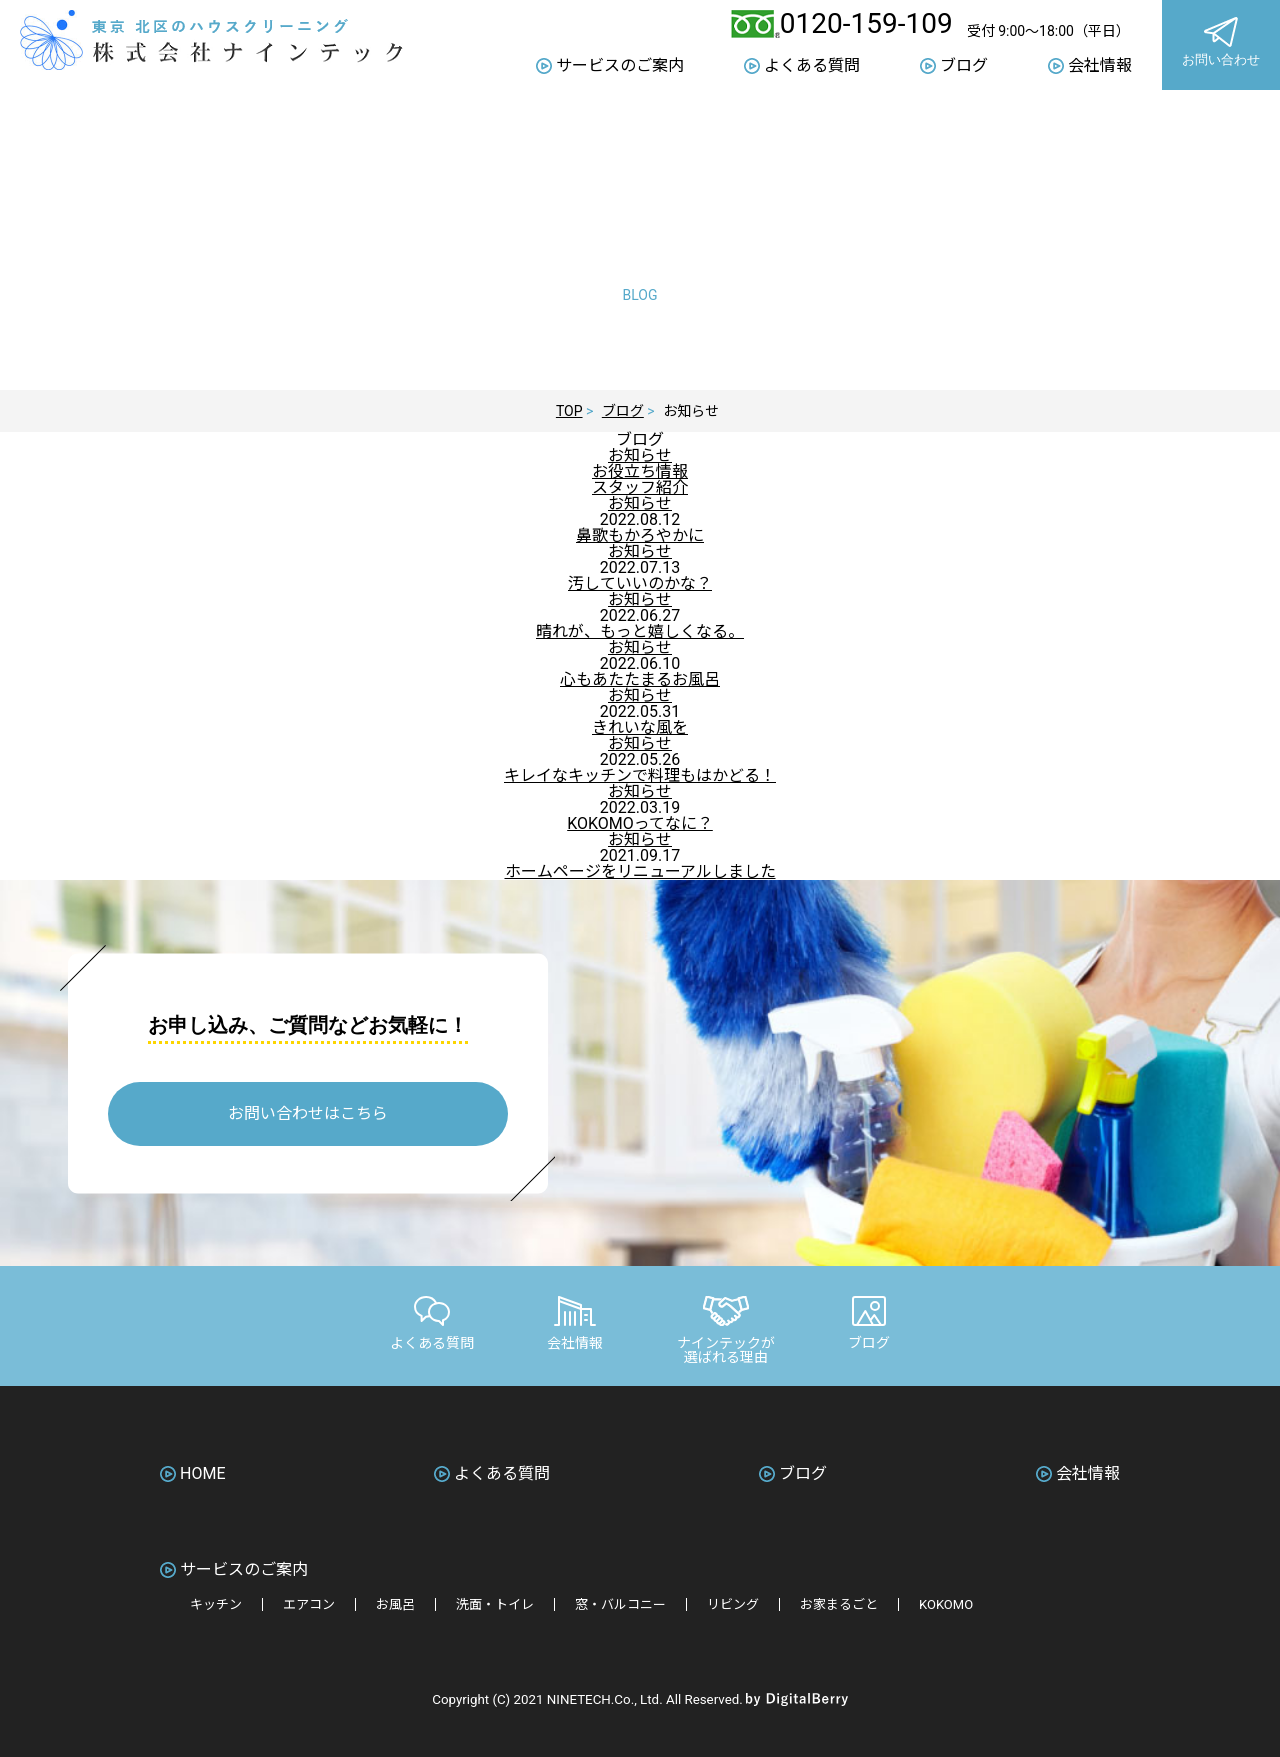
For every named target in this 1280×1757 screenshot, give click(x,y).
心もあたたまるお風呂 (640, 679)
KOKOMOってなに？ (640, 823)
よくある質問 (812, 65)
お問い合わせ (1221, 44)
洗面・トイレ (495, 1604)
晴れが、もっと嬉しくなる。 (640, 631)
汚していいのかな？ (640, 583)
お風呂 (395, 1604)
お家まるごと (839, 1604)
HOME (202, 1474)
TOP (569, 411)
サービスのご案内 (620, 65)
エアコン (309, 1604)
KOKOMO (946, 1604)
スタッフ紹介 (640, 487)
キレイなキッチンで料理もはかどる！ (640, 775)
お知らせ (640, 455)
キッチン (216, 1604)
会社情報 (1100, 65)
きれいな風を (640, 727)
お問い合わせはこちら (308, 1113)
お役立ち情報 (640, 471)
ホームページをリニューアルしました (640, 871)
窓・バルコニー (620, 1604)
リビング (733, 1604)
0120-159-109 (866, 24)
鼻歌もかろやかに (640, 535)
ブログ (964, 65)
